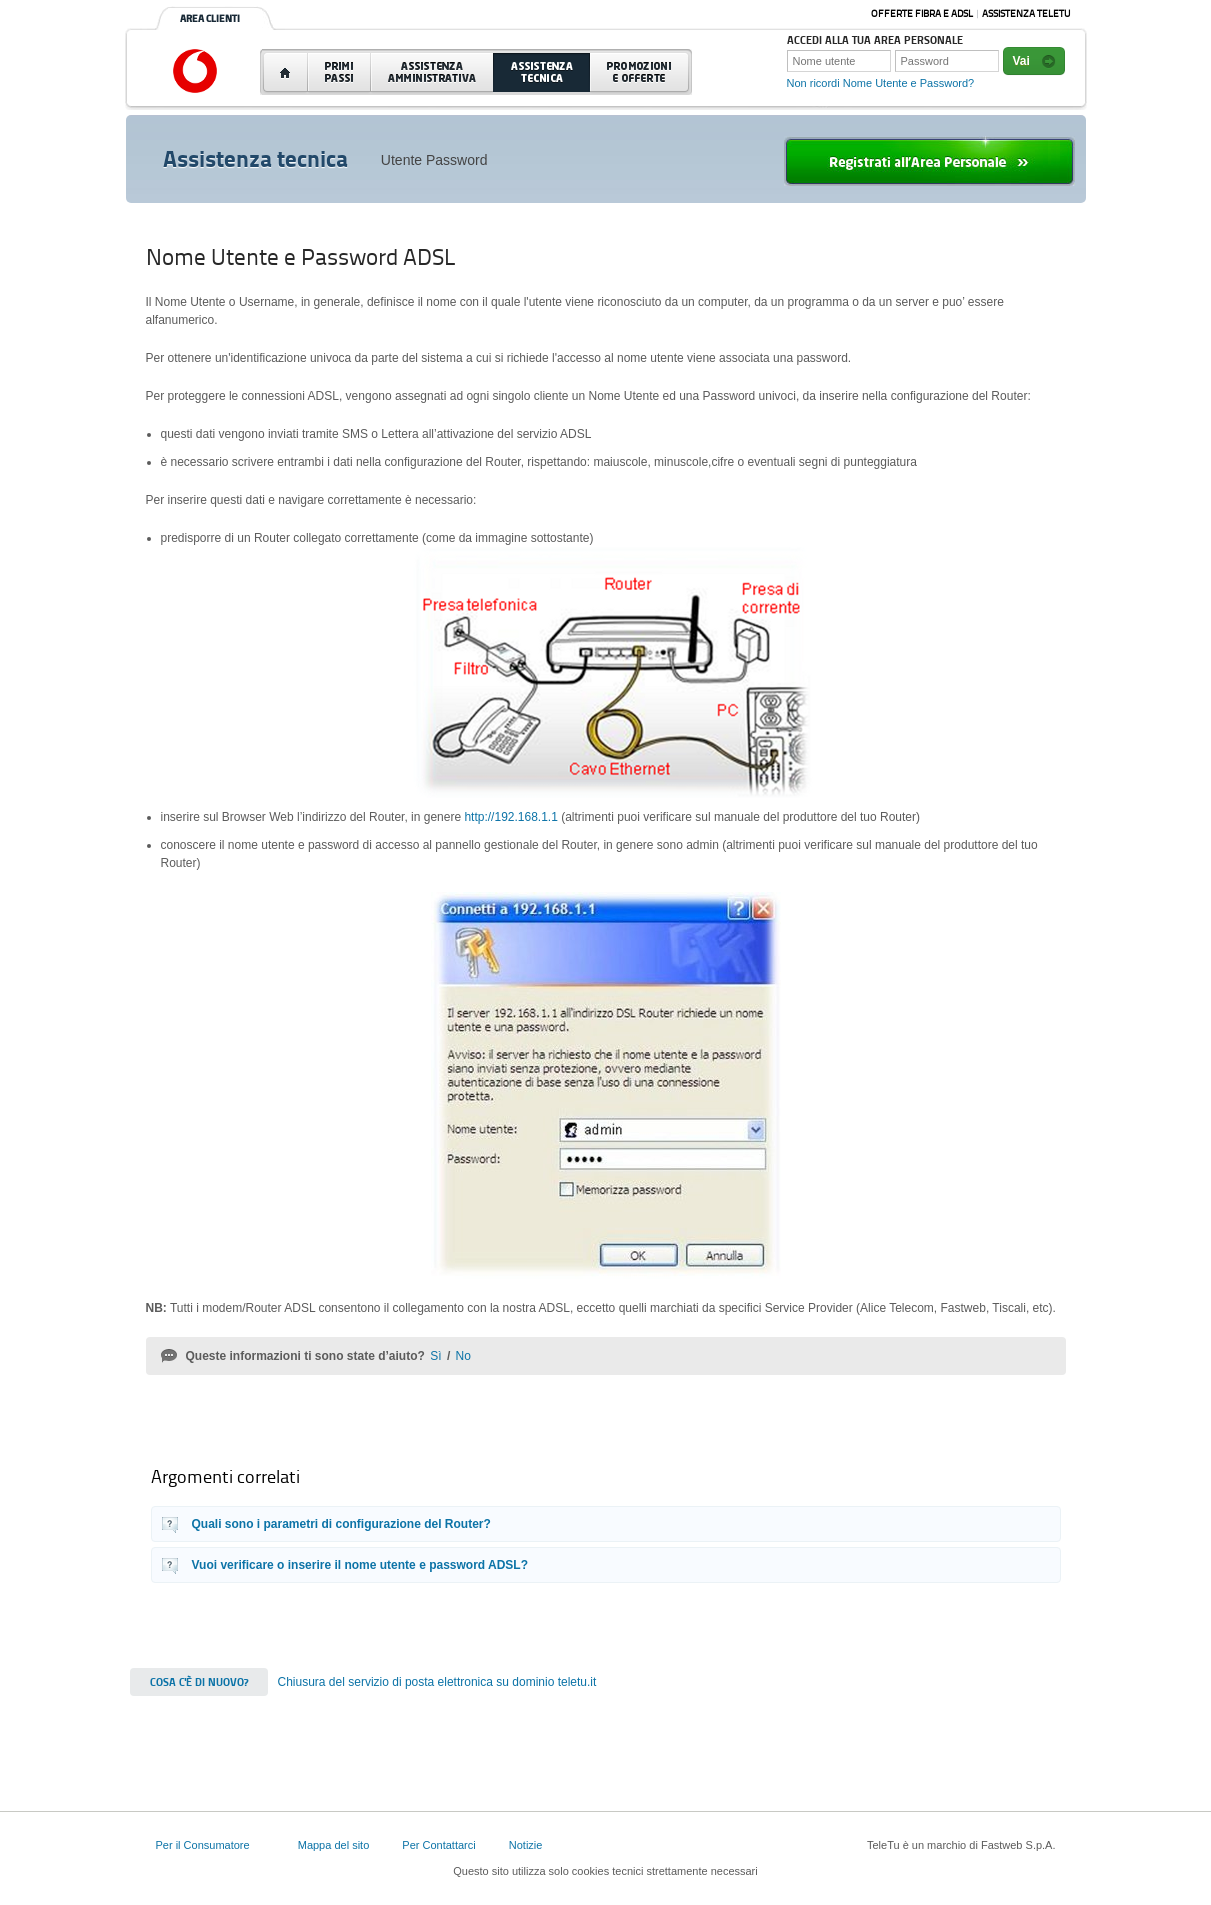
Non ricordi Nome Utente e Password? (881, 83)
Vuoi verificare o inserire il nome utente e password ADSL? (360, 1565)
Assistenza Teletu (1026, 13)
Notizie (526, 1845)
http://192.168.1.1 (510, 817)
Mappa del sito (334, 1845)
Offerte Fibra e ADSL (922, 13)
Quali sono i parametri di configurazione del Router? (341, 1524)
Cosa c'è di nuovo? (199, 1682)
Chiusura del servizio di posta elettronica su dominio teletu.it (437, 1682)
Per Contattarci (438, 1845)
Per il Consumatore (203, 1845)
